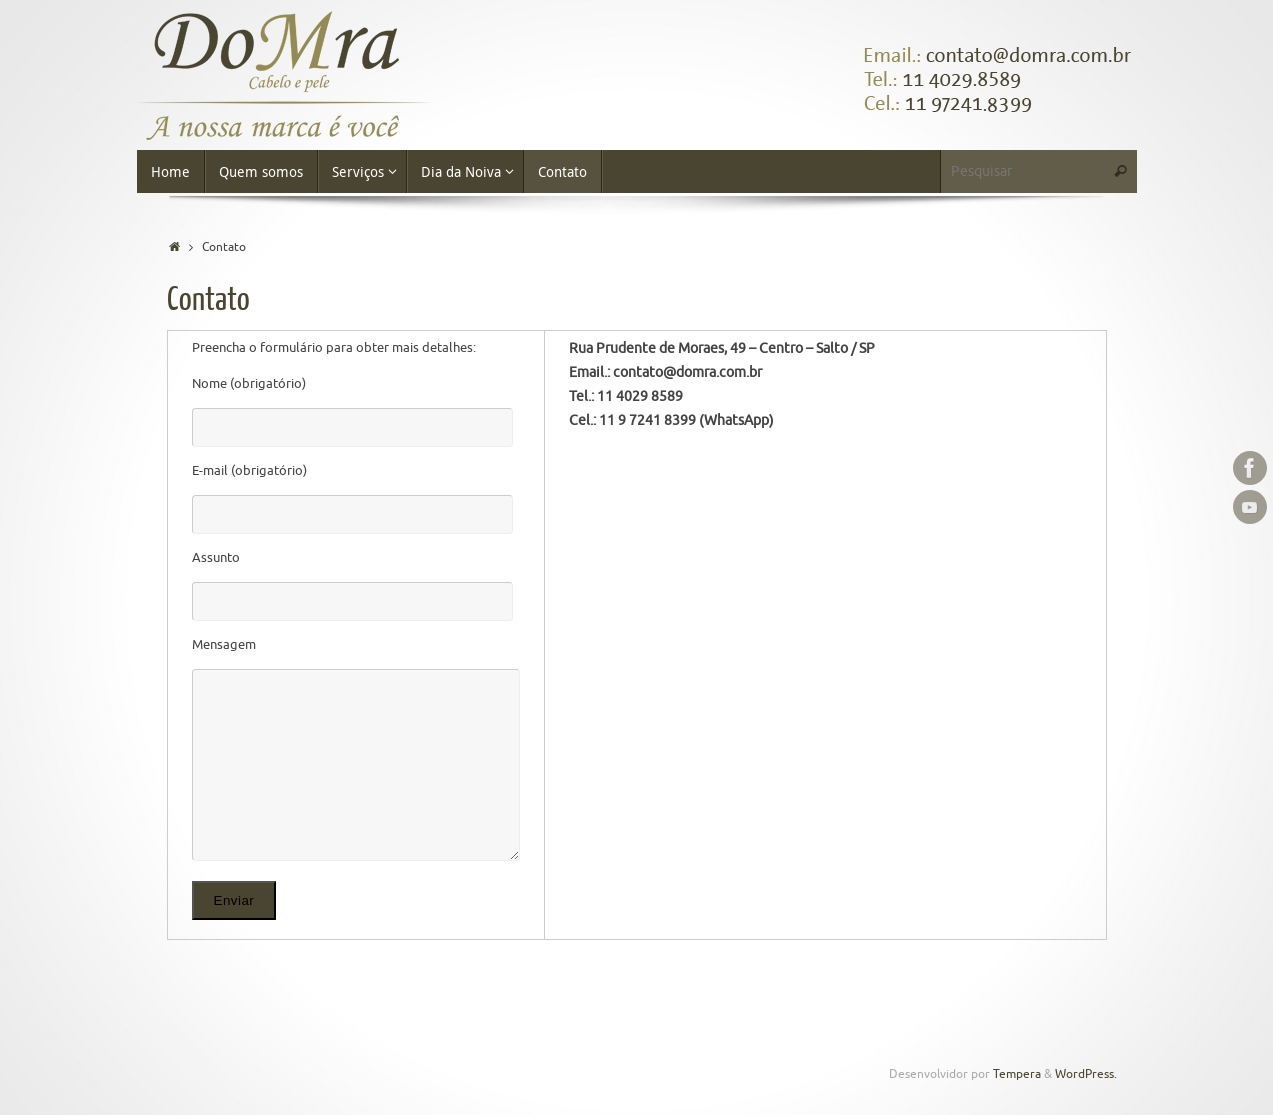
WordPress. (1086, 1074)
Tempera (1017, 1074)
